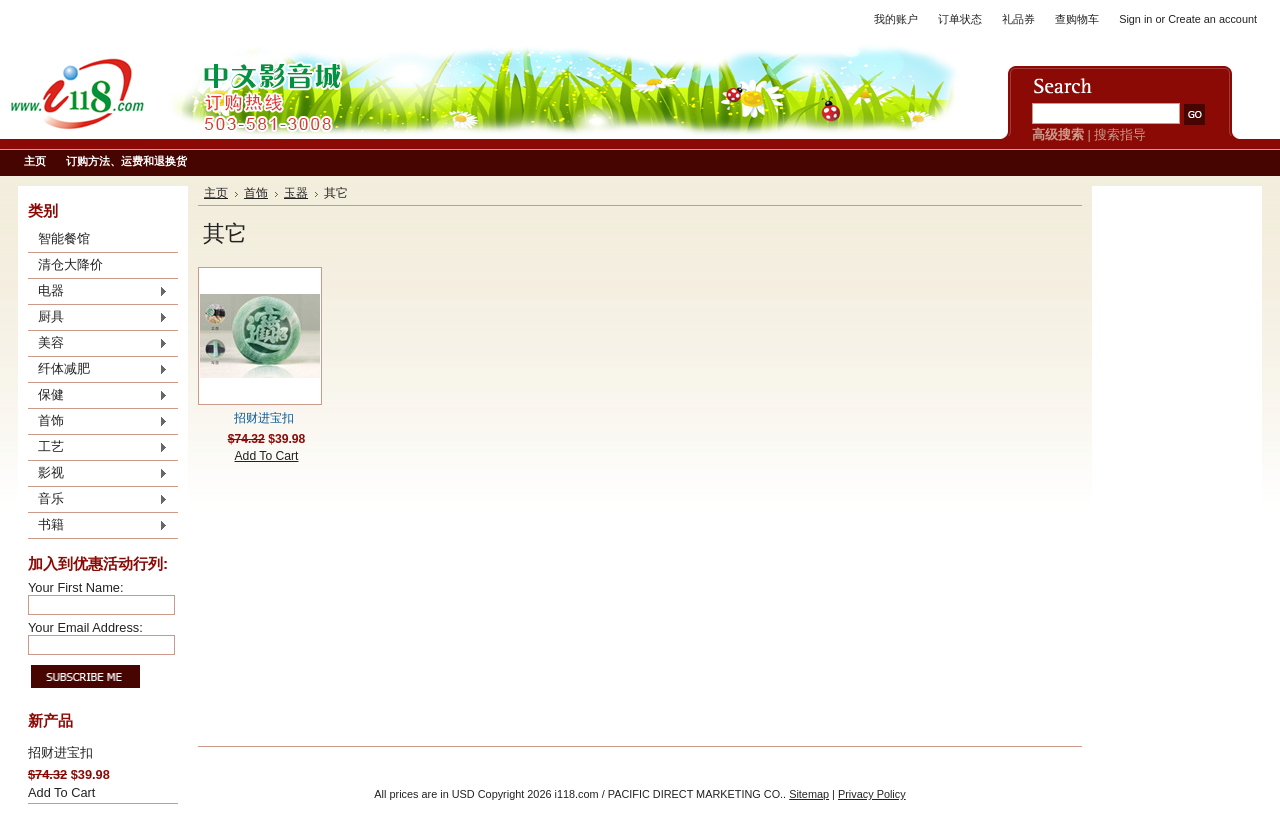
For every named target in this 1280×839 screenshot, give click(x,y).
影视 (98, 474)
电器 (98, 292)
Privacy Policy (872, 794)
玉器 (296, 193)
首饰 (98, 422)
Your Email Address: (85, 627)
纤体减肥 (98, 370)
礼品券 (1018, 19)
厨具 (98, 318)
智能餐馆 (64, 238)
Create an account (1212, 19)
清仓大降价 (70, 264)
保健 (98, 396)
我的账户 (896, 19)
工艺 (98, 448)
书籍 (98, 526)
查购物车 (1077, 19)
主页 (216, 193)
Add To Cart (61, 792)
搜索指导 (1120, 134)
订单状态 (960, 19)
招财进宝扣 (60, 752)
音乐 (98, 500)
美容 (98, 344)
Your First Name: (76, 587)
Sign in (1135, 19)
